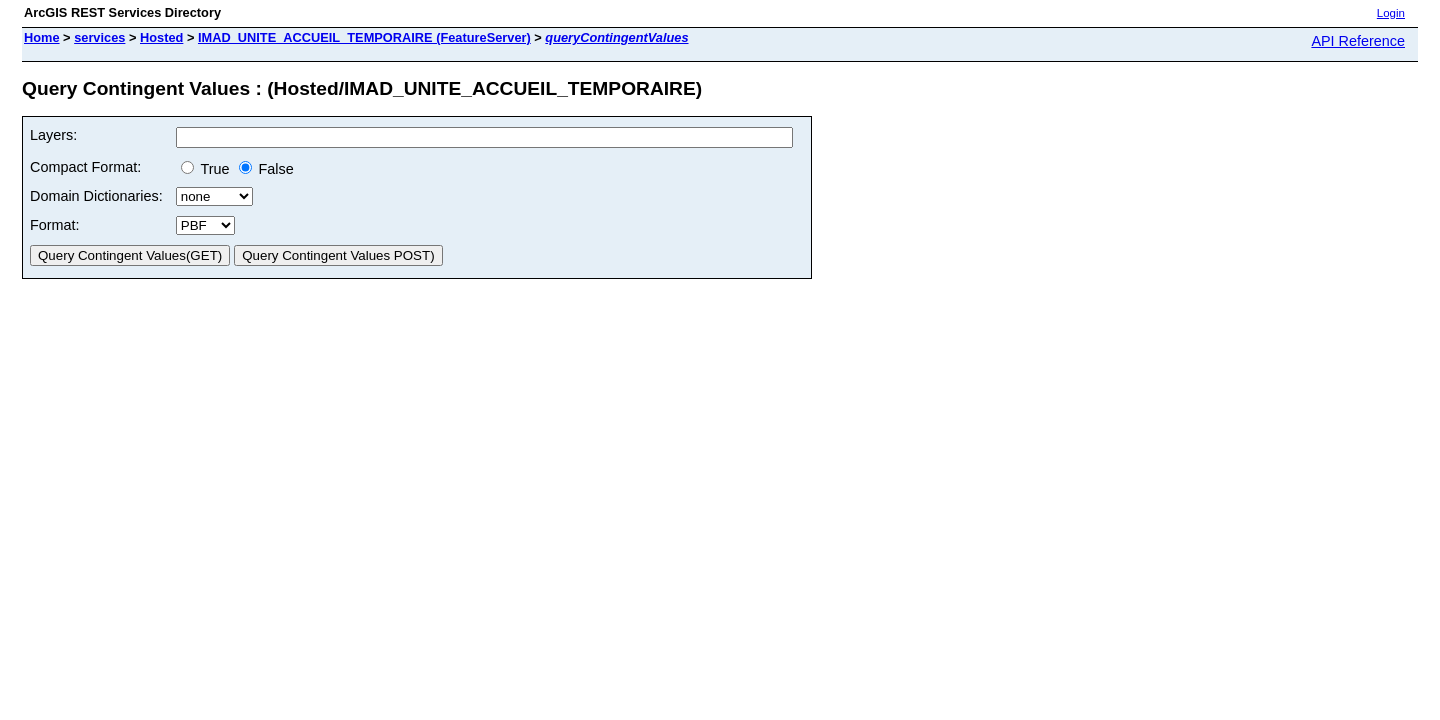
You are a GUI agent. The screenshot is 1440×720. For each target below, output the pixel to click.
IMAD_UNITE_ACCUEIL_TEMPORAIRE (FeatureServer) (364, 37)
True (205, 169)
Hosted (161, 37)
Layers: (53, 135)
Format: (55, 225)
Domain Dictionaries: (96, 196)
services (99, 37)
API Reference (1358, 41)
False (266, 169)
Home (42, 37)
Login (1391, 13)
